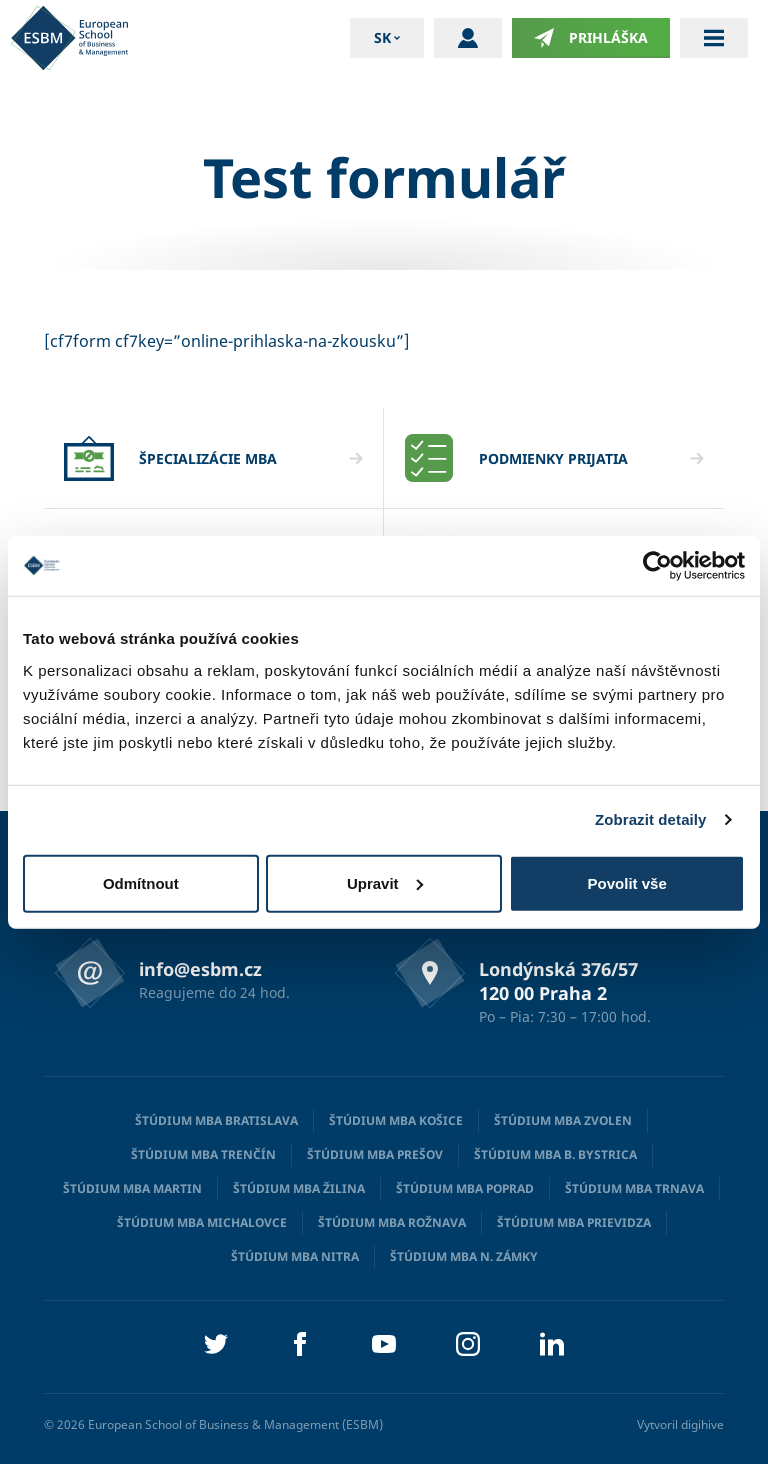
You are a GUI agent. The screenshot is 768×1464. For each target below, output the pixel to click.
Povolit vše (627, 882)
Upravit (385, 882)
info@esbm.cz (200, 969)
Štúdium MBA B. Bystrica (555, 1154)
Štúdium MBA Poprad (465, 1188)
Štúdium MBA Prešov (375, 1154)
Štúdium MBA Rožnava (392, 1222)
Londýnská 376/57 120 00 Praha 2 (558, 981)
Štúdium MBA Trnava (634, 1188)
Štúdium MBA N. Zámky (464, 1256)
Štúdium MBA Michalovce (202, 1222)
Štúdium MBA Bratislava (216, 1120)
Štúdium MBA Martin (132, 1188)
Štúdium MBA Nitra (295, 1256)
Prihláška (591, 38)
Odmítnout (141, 882)
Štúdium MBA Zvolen (563, 1120)
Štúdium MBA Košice (396, 1120)
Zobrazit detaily (651, 819)
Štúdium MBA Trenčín (203, 1154)
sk (382, 37)
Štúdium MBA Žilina (299, 1188)
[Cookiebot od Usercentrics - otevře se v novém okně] (657, 566)
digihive (702, 1424)
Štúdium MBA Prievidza (574, 1222)
